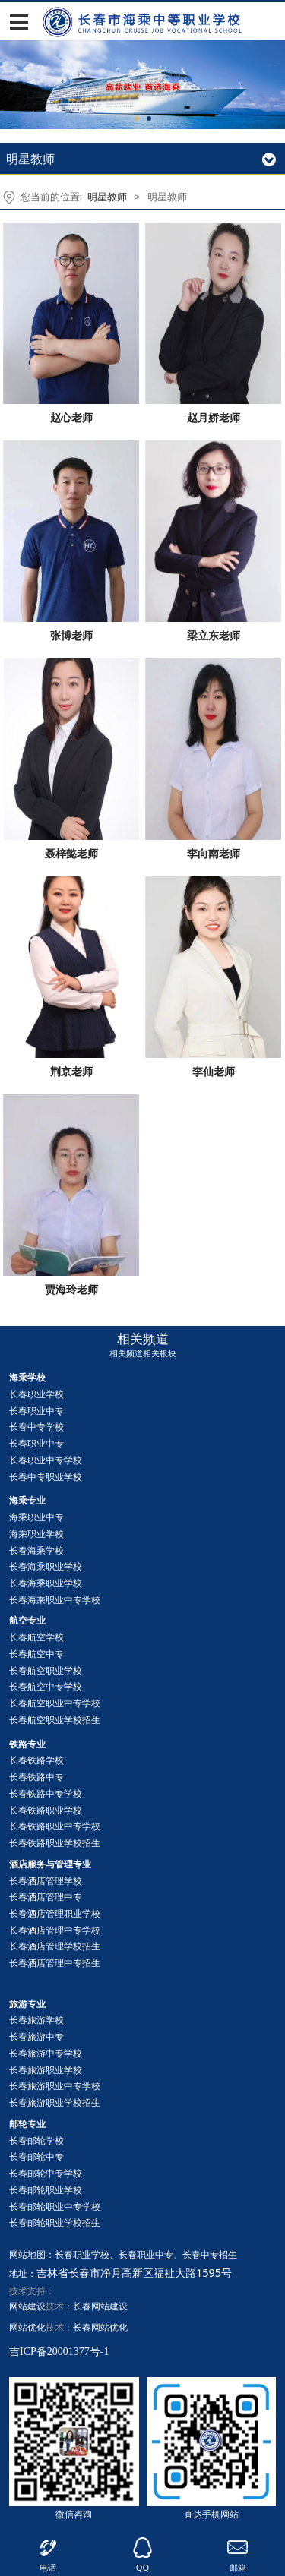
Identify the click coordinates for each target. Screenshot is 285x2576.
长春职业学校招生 (54, 2222)
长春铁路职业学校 (45, 1810)
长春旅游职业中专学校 (54, 2085)
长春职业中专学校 (45, 1460)
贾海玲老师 (71, 1289)
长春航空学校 (36, 1637)
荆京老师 (71, 1071)
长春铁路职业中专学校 (54, 1826)
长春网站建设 (100, 2306)
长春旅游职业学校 (45, 2069)
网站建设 (27, 2306)
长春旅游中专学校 (45, 2053)
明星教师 (107, 197)
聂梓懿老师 (71, 853)
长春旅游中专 (36, 2036)
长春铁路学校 (36, 1760)
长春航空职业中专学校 (54, 1703)
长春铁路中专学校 (45, 1793)
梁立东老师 (213, 635)
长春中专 (36, 2156)
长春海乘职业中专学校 (54, 1599)
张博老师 (71, 635)
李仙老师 (213, 1071)
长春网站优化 (100, 2327)
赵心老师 (71, 417)
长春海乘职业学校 (45, 1566)
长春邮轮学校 (36, 2140)
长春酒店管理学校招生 (54, 1946)
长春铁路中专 (36, 1776)
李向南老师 (213, 853)
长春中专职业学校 (45, 1476)
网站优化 (27, 2327)
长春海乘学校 (36, 1550)
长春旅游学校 (36, 2019)
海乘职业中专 (36, 1517)
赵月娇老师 (213, 417)
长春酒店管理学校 (45, 1880)
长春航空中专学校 (45, 1686)
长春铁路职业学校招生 (54, 1842)
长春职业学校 (36, 1393)
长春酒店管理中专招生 (54, 1962)
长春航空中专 (36, 1653)
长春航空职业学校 (45, 1670)
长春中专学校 (36, 1426)
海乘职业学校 (36, 1533)
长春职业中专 (36, 1410)
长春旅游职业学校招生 (54, 2102)
